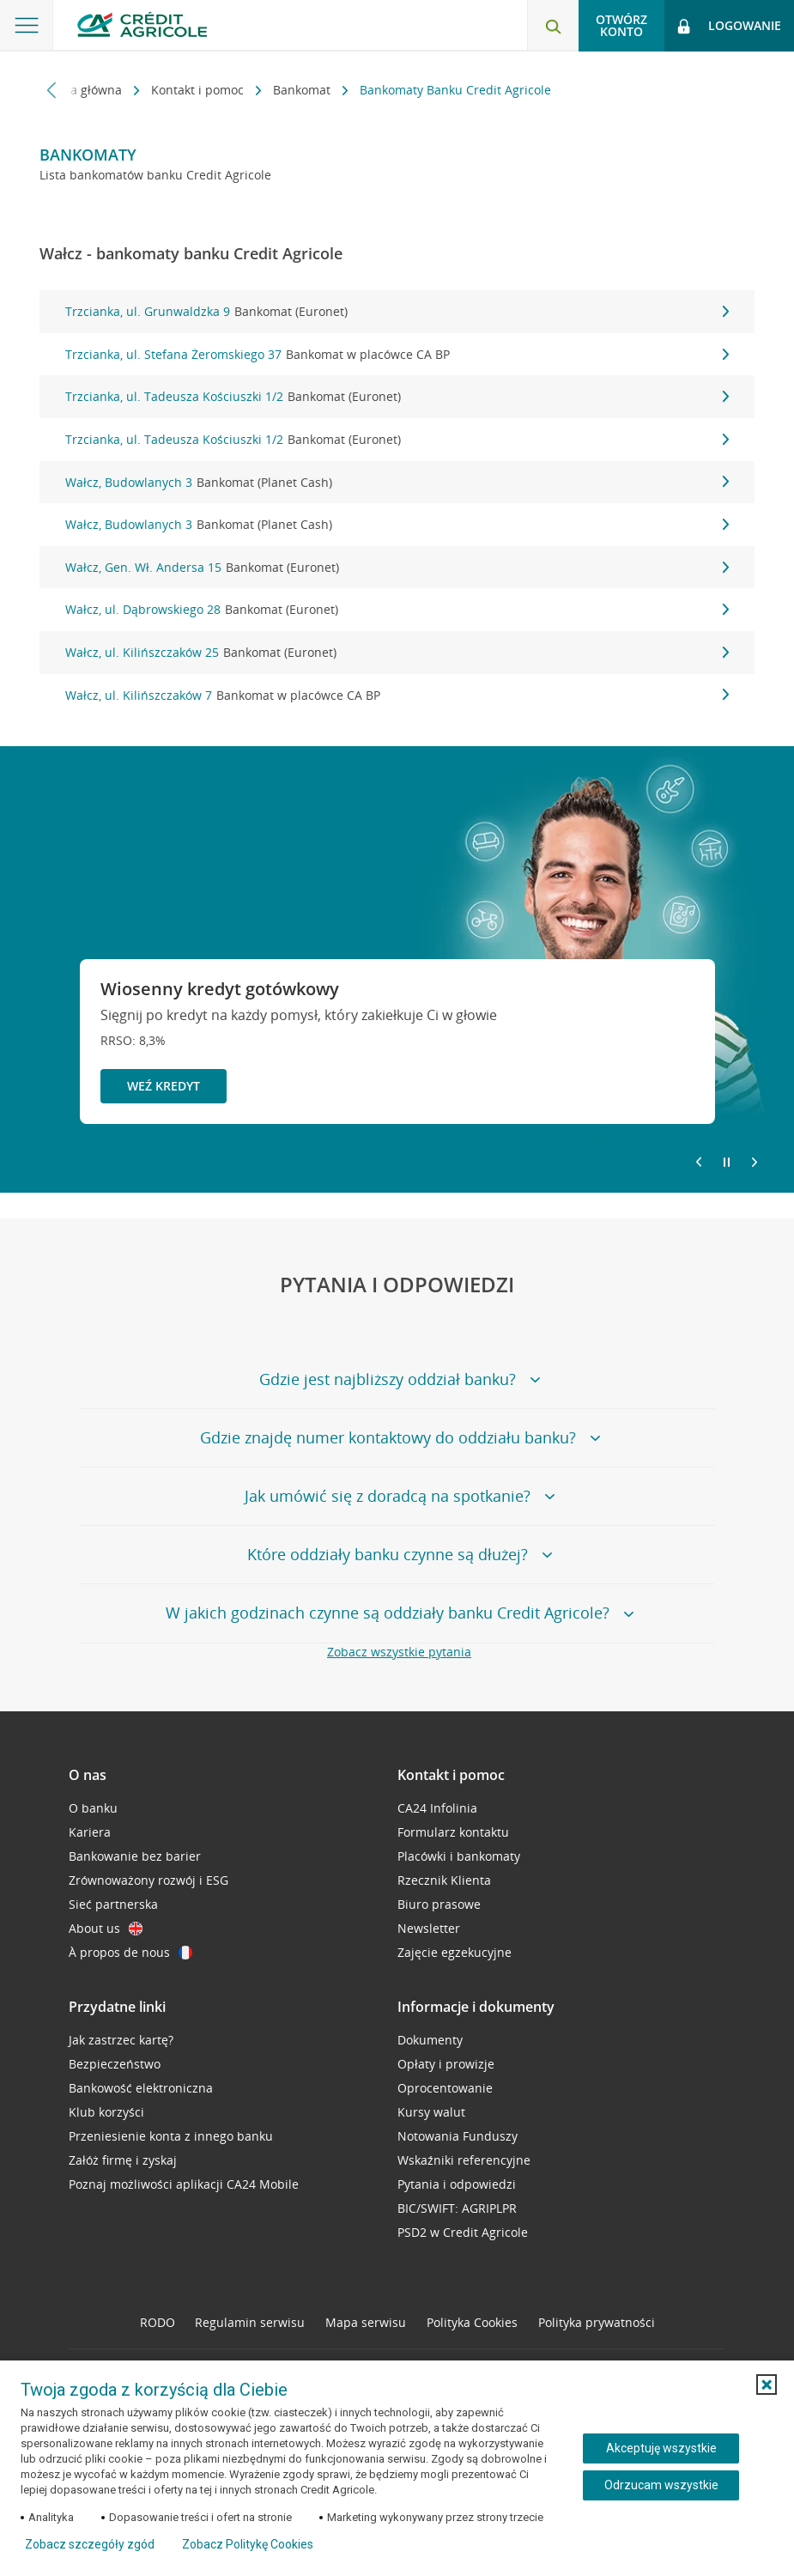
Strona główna (82, 90)
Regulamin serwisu (250, 2322)
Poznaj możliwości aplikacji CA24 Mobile (184, 2184)
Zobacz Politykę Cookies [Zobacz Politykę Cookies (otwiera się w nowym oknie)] (247, 2544)
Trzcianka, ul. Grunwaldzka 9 (397, 311)
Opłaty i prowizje (445, 2064)
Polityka (472, 2322)
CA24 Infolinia (437, 1808)
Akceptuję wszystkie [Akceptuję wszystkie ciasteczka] (661, 2448)
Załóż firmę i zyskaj (123, 2160)
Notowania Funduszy (457, 2136)
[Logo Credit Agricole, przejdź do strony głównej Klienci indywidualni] (142, 24)
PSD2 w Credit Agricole (462, 2232)
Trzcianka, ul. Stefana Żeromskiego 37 (397, 354)
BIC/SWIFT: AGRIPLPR (457, 2208)
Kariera (90, 1832)
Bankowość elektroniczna (141, 2088)
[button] (766, 2384)
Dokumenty (430, 2040)
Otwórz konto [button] (621, 25)
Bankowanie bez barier (135, 1856)
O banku (93, 1808)
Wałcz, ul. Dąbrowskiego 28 (397, 609)
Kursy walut (431, 2112)
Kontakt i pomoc (199, 90)
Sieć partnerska (113, 1904)
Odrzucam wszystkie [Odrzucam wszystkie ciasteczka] (661, 2485)
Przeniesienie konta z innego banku (171, 2136)
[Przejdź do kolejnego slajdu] (754, 1163)
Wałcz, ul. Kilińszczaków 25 (397, 652)
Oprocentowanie (445, 2088)
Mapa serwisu (365, 2322)
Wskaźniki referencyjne (463, 2160)
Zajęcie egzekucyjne (454, 1952)
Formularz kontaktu (453, 1832)
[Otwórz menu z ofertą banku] (26, 26)
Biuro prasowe (439, 1904)
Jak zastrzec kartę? (121, 2040)
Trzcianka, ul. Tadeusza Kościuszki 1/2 (397, 396)
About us (105, 1928)
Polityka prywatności (596, 2322)
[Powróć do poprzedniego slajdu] (699, 1161)
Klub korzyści (106, 2112)
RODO (157, 2322)
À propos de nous (130, 1952)
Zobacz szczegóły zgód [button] (90, 2544)
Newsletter (428, 1928)
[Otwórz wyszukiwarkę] (553, 26)
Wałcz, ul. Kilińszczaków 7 (397, 695)
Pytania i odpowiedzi (456, 2184)
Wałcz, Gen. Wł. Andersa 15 (397, 567)
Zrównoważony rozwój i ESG (148, 1880)
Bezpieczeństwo (115, 2064)
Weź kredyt (163, 1086)
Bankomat (303, 90)
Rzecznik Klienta (444, 1880)
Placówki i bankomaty (458, 1856)
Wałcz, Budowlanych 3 (397, 482)
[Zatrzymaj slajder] (726, 1162)
